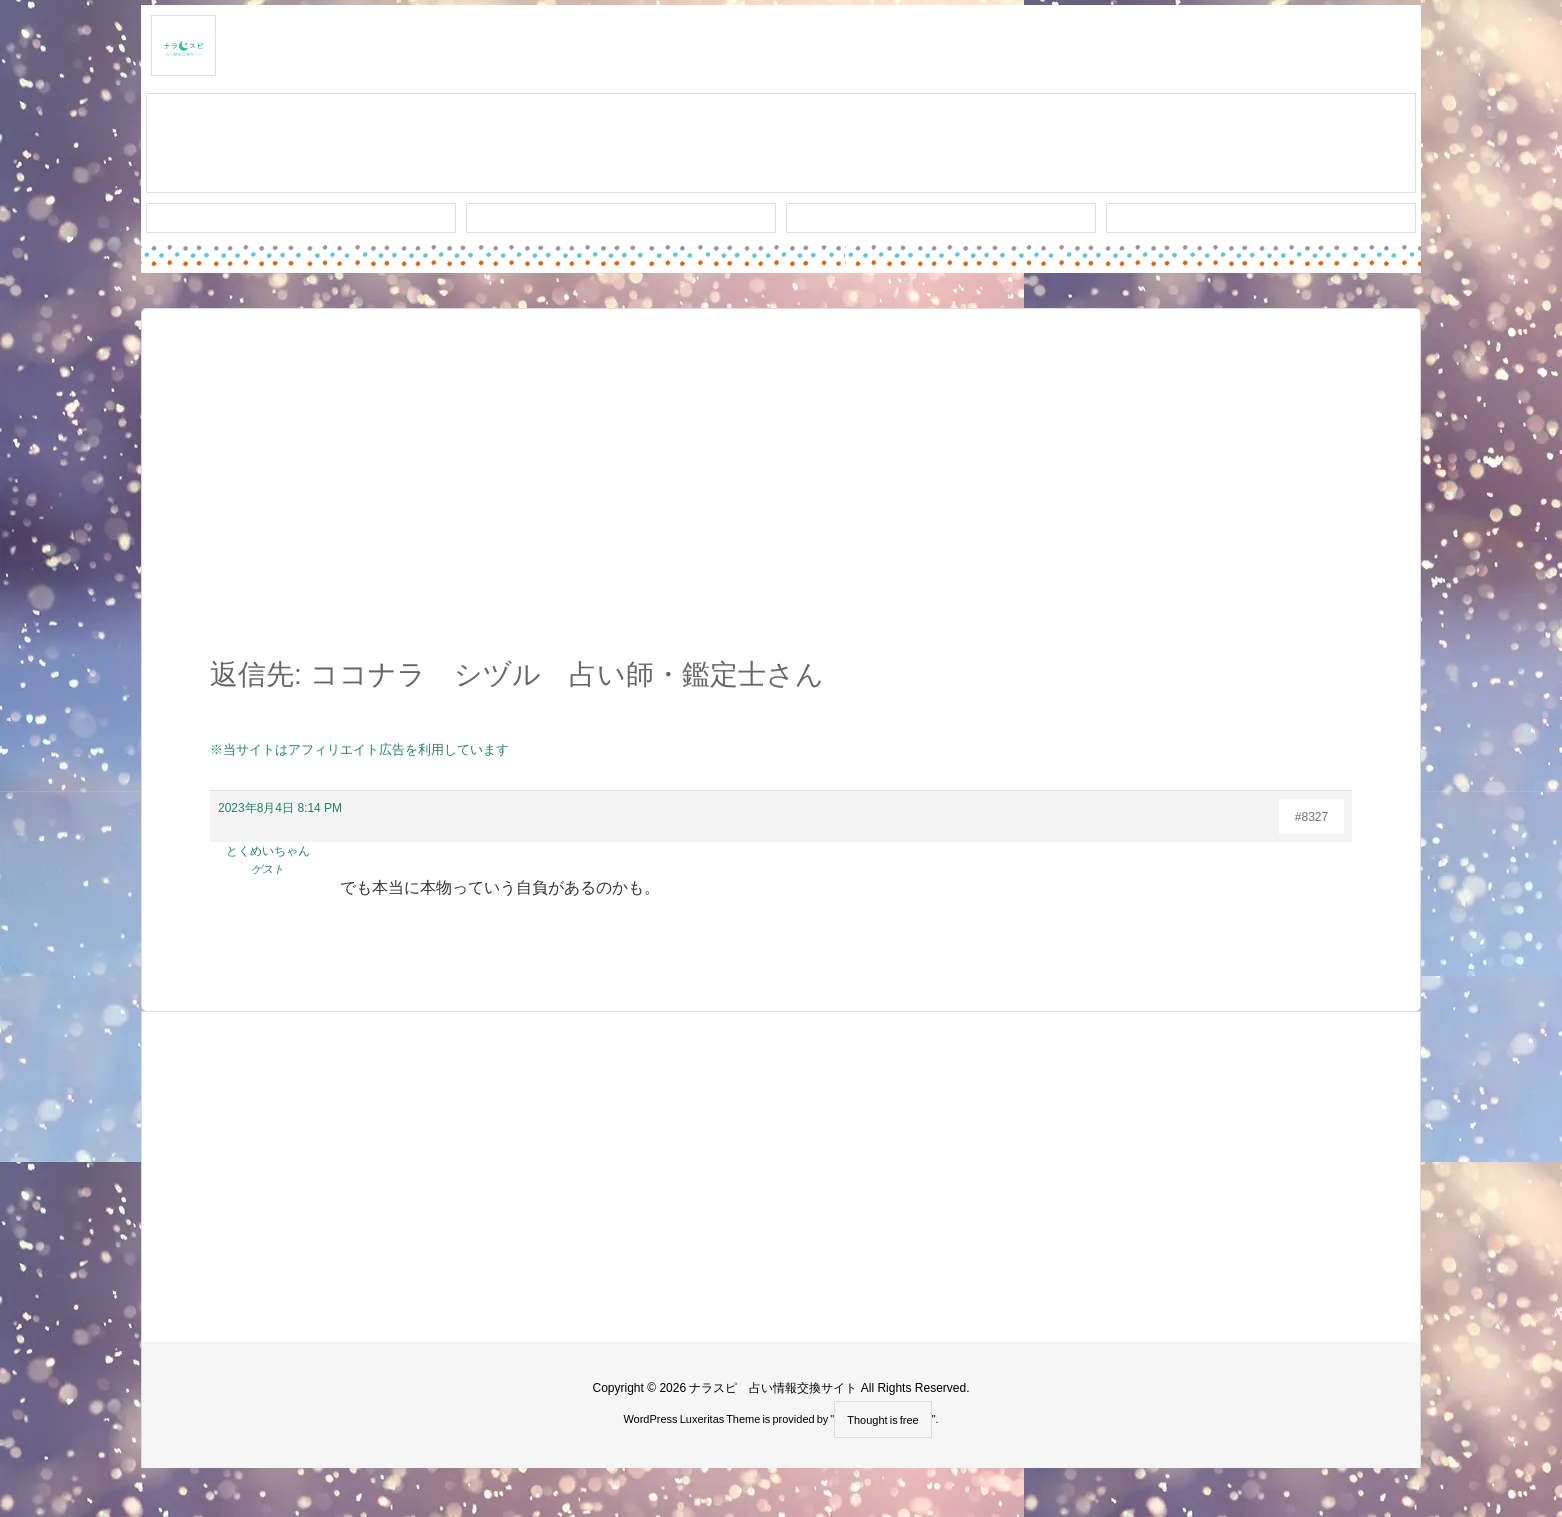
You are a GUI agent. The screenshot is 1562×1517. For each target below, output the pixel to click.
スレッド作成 (781, 144)
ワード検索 (621, 218)
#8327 (1311, 817)
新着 (301, 218)
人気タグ (941, 218)
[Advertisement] (781, 494)
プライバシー (1261, 218)
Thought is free (882, 1420)
